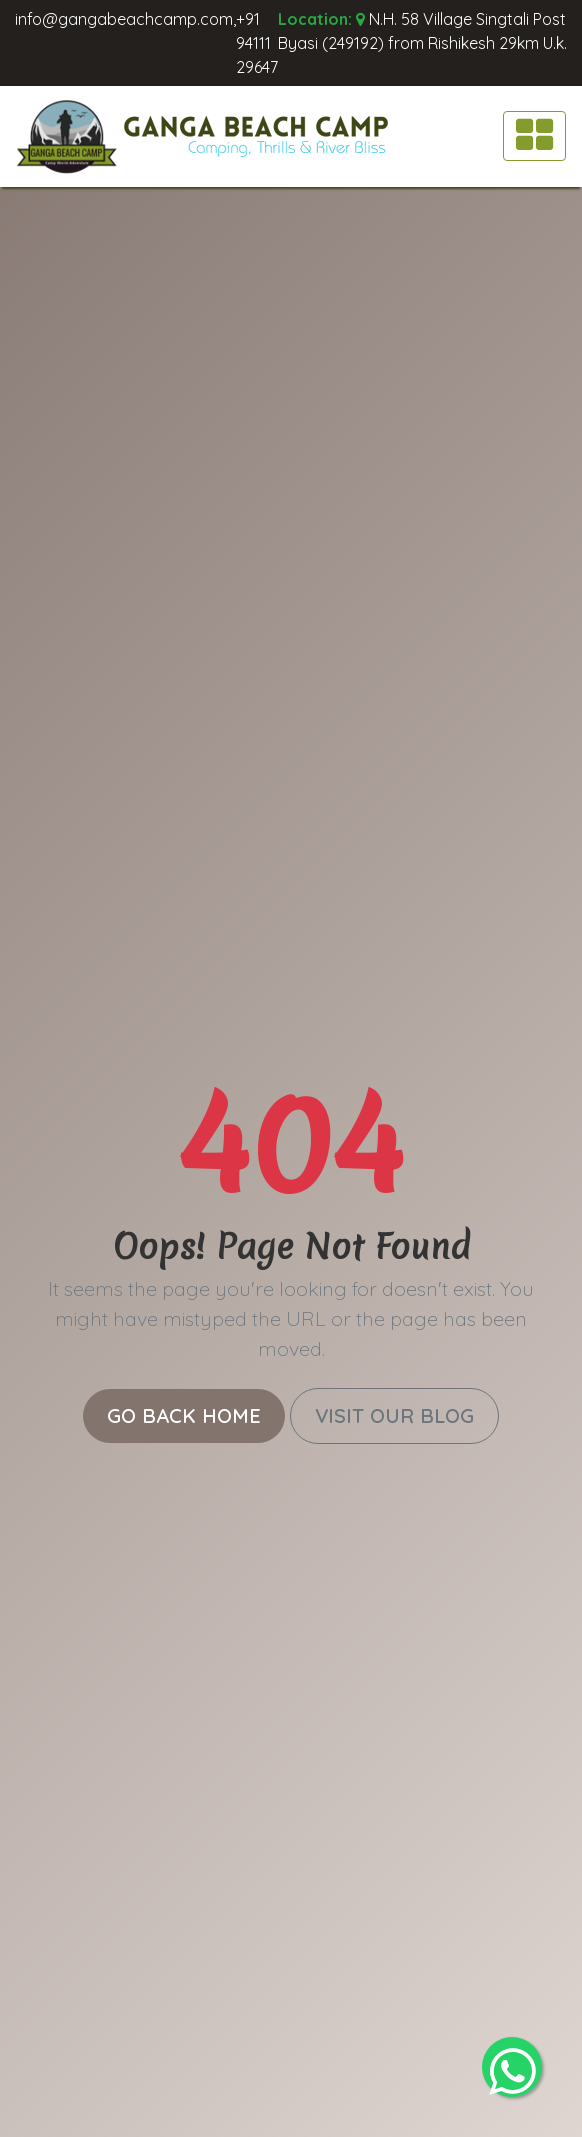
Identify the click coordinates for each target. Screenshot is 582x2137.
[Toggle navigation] (534, 136)
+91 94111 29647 (257, 43)
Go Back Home (184, 1415)
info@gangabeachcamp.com (124, 19)
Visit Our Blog (394, 1415)
